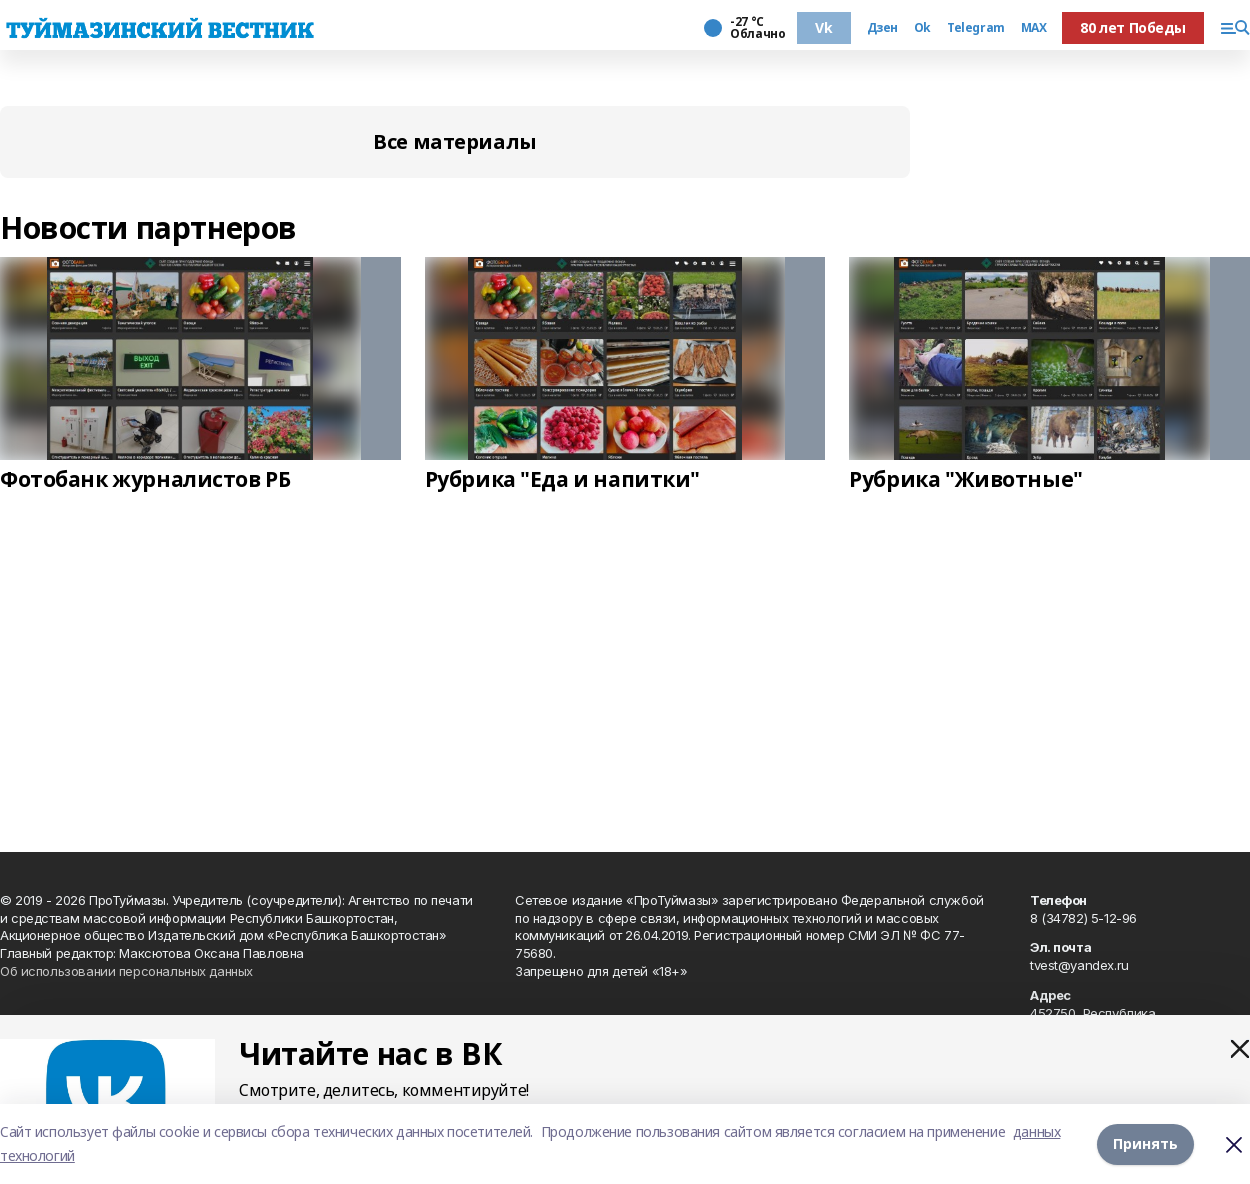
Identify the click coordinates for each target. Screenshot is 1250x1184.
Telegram (976, 28)
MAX (1034, 28)
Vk (823, 27)
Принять (1145, 1143)
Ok (922, 28)
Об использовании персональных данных (126, 971)
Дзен (882, 28)
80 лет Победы (1133, 27)
